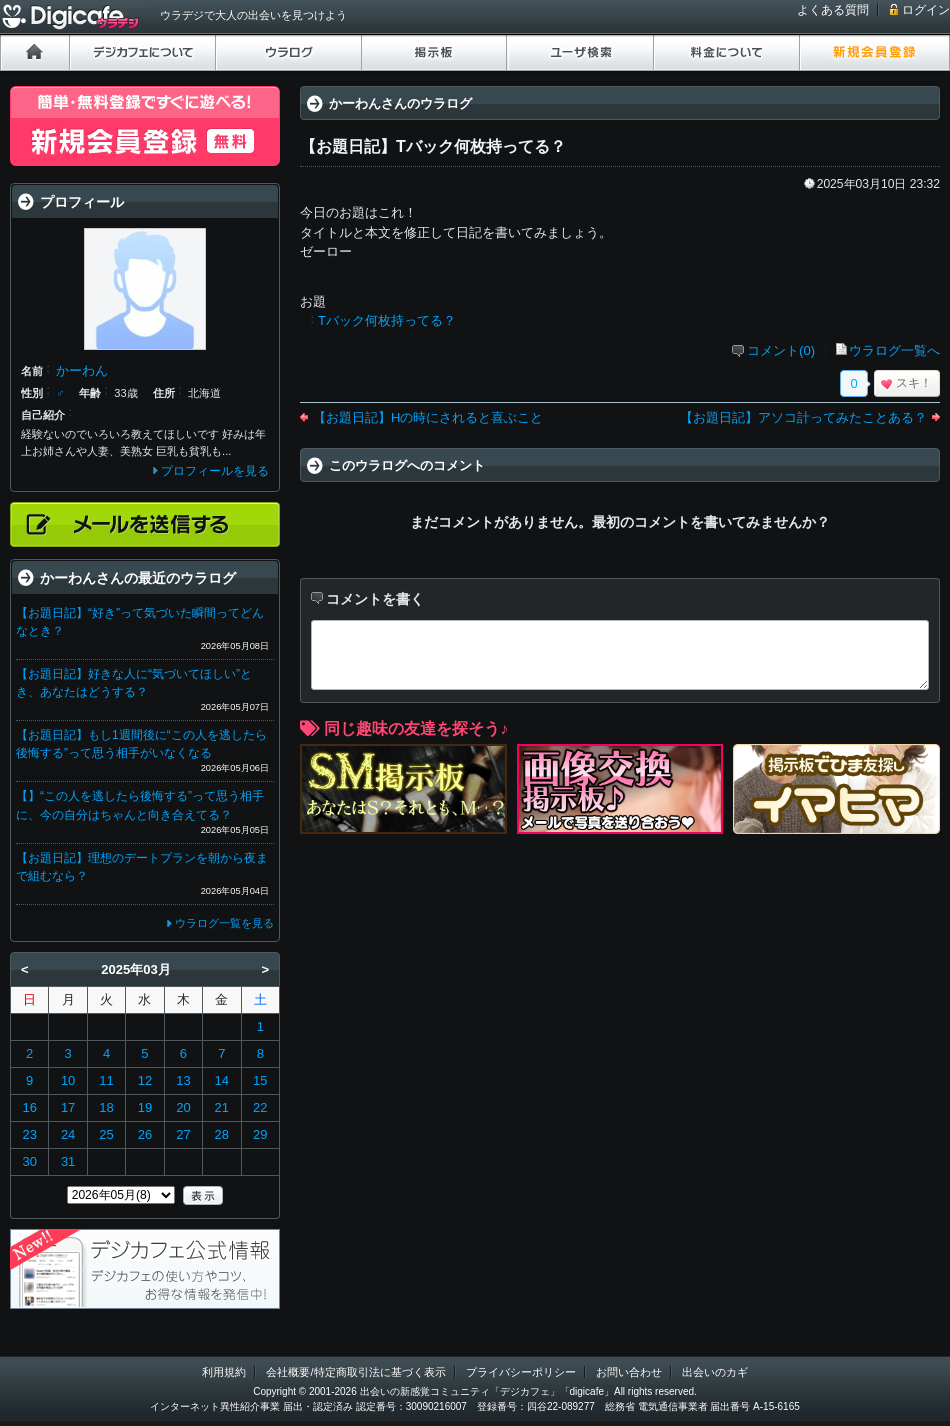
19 (145, 1107)
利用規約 (224, 1372)
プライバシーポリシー (521, 1372)
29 (260, 1134)
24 (68, 1134)
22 (260, 1107)
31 (68, 1161)
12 (145, 1080)
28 (222, 1134)
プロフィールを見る (215, 471)
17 (68, 1107)
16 (29, 1107)
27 (183, 1134)
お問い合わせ (629, 1372)
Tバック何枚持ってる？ (387, 320)
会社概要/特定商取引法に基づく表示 (355, 1372)
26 (145, 1134)
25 (106, 1134)
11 (106, 1080)
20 (183, 1107)
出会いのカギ (715, 1372)
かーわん (82, 370)
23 (29, 1134)
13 (183, 1080)
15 (260, 1080)
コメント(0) (781, 350)
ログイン (926, 10)
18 (106, 1107)
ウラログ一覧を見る (224, 923)
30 (29, 1161)
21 (222, 1107)
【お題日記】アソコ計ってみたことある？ (803, 417)
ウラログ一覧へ (894, 350)
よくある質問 (833, 10)
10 (68, 1080)
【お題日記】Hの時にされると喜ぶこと (428, 417)
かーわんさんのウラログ (400, 103)
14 (222, 1080)
